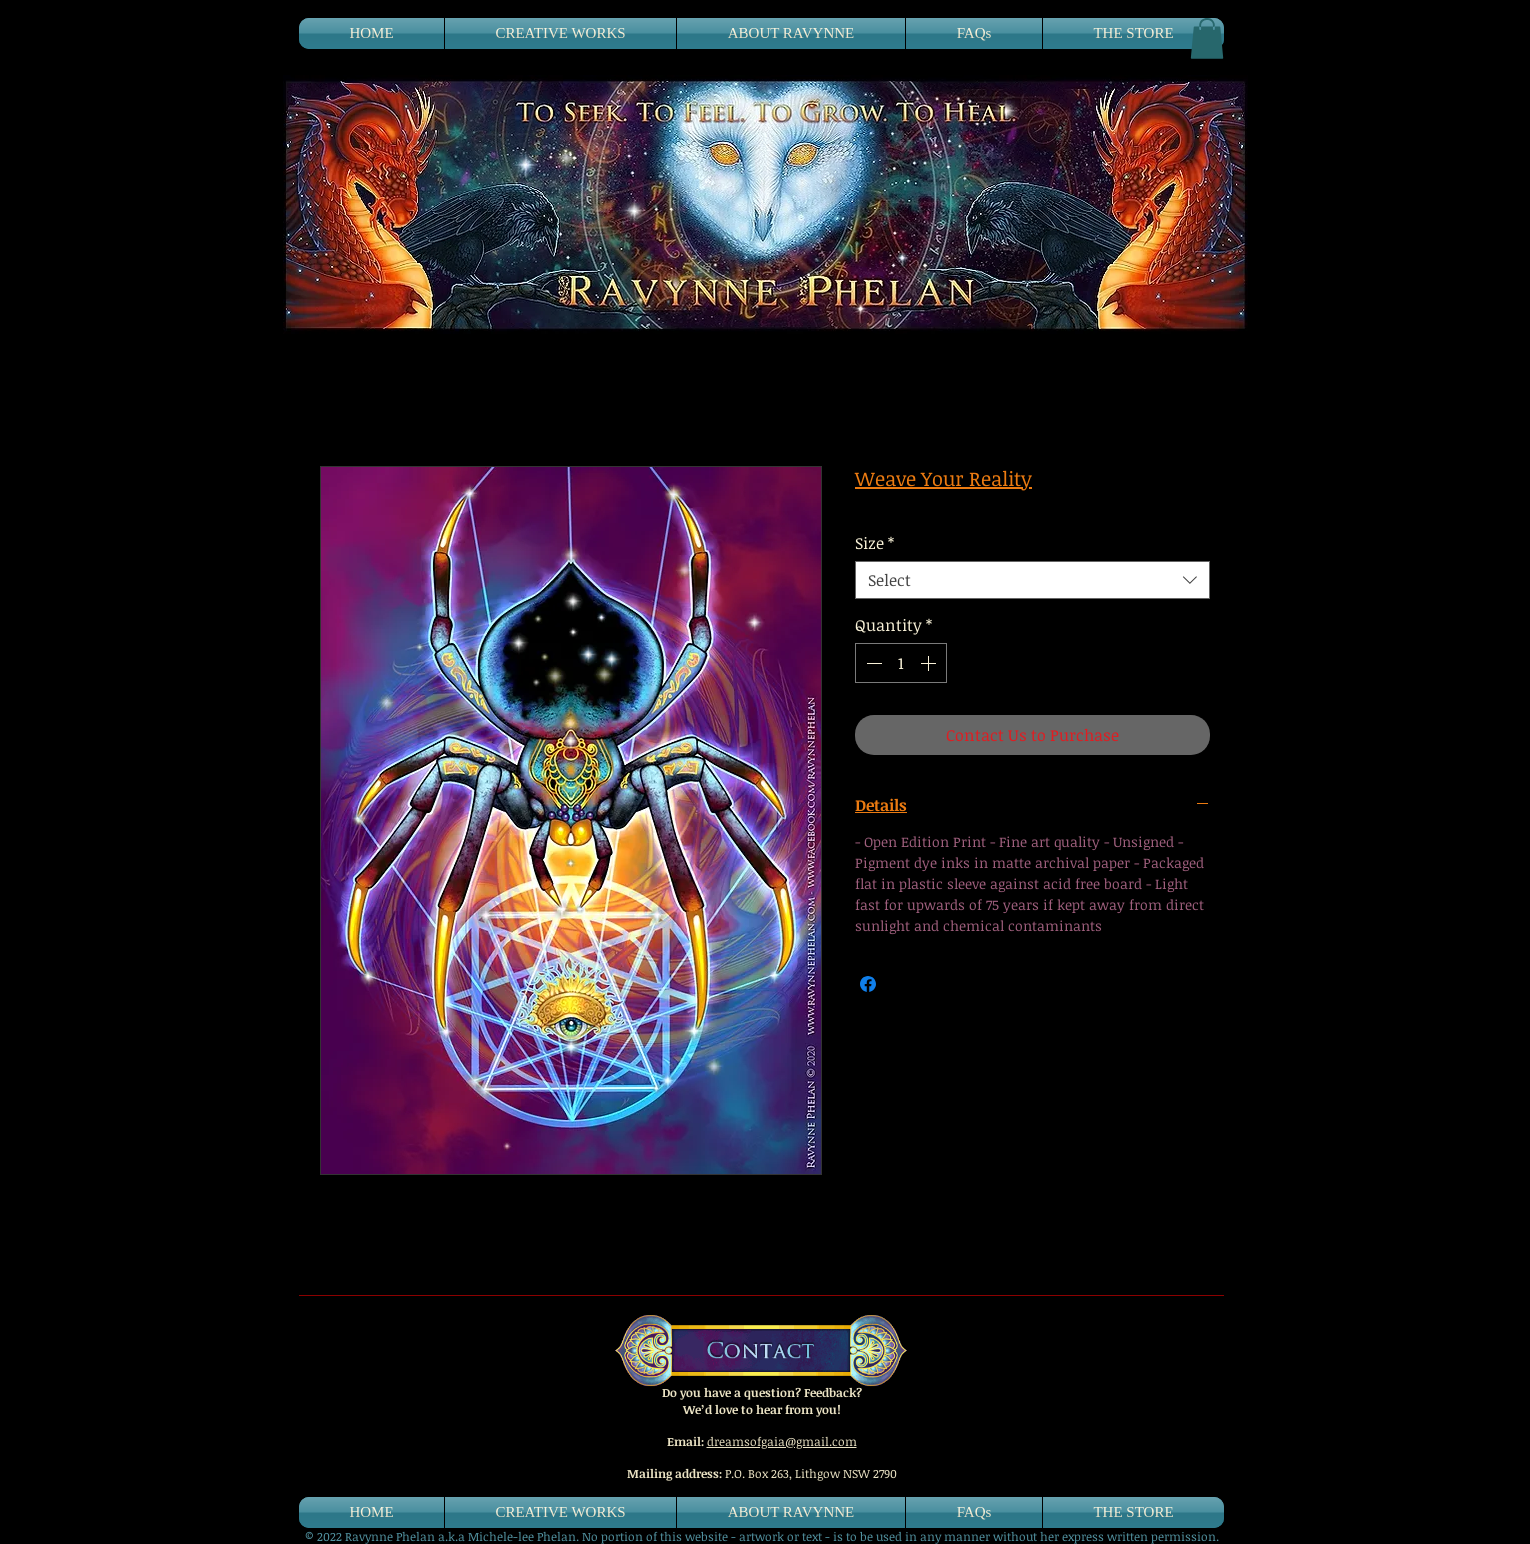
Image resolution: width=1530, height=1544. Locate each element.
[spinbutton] (901, 663)
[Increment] (930, 663)
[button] (1207, 38)
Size (874, 543)
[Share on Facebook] (868, 984)
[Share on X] (906, 984)
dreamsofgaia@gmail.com (782, 1441)
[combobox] (1032, 580)
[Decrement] (872, 663)
